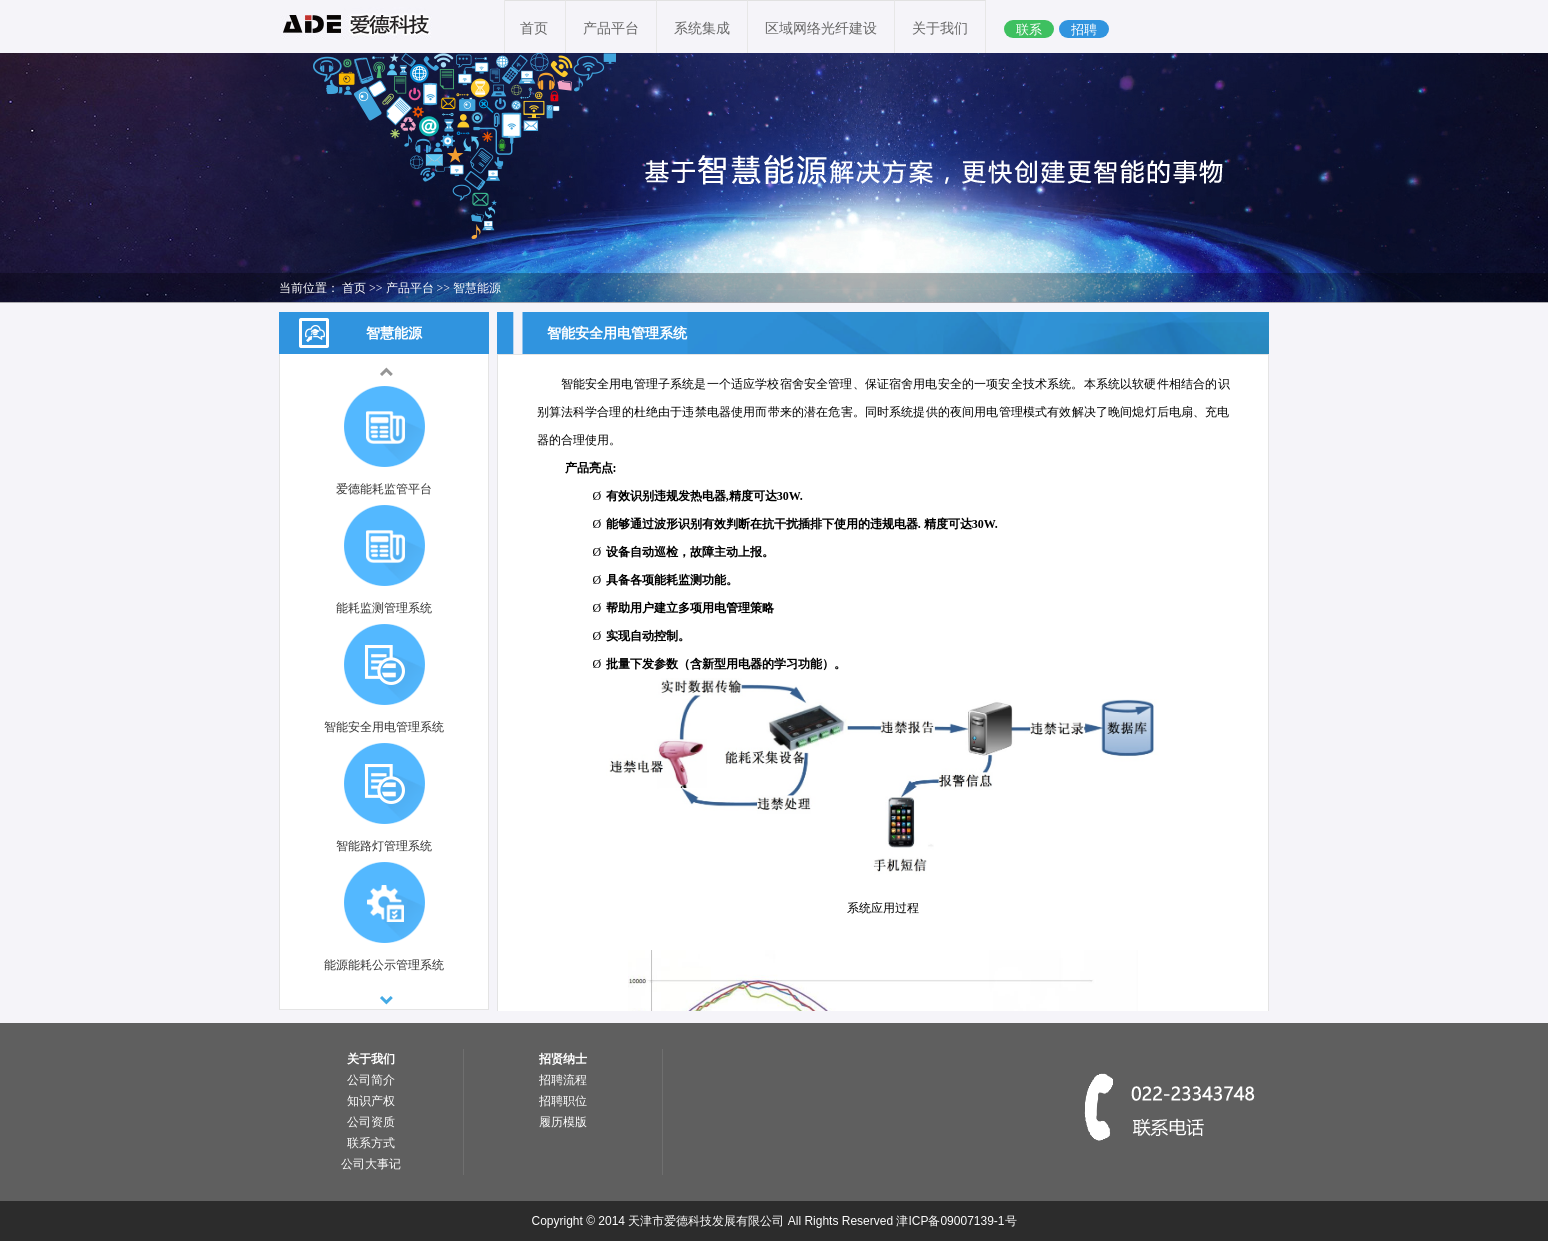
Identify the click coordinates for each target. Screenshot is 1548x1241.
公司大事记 (371, 1164)
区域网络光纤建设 (821, 28)
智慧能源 (477, 288)
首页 (534, 28)
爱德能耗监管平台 (384, 489)
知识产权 (371, 1101)
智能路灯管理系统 (384, 846)
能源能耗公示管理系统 (384, 965)
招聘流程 (563, 1080)
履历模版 (563, 1122)
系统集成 (702, 28)
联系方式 (371, 1143)
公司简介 (371, 1080)
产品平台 (611, 28)
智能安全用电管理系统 (384, 727)
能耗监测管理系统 (384, 608)
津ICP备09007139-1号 (956, 1221)
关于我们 (940, 28)
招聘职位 (563, 1101)
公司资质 (371, 1122)
